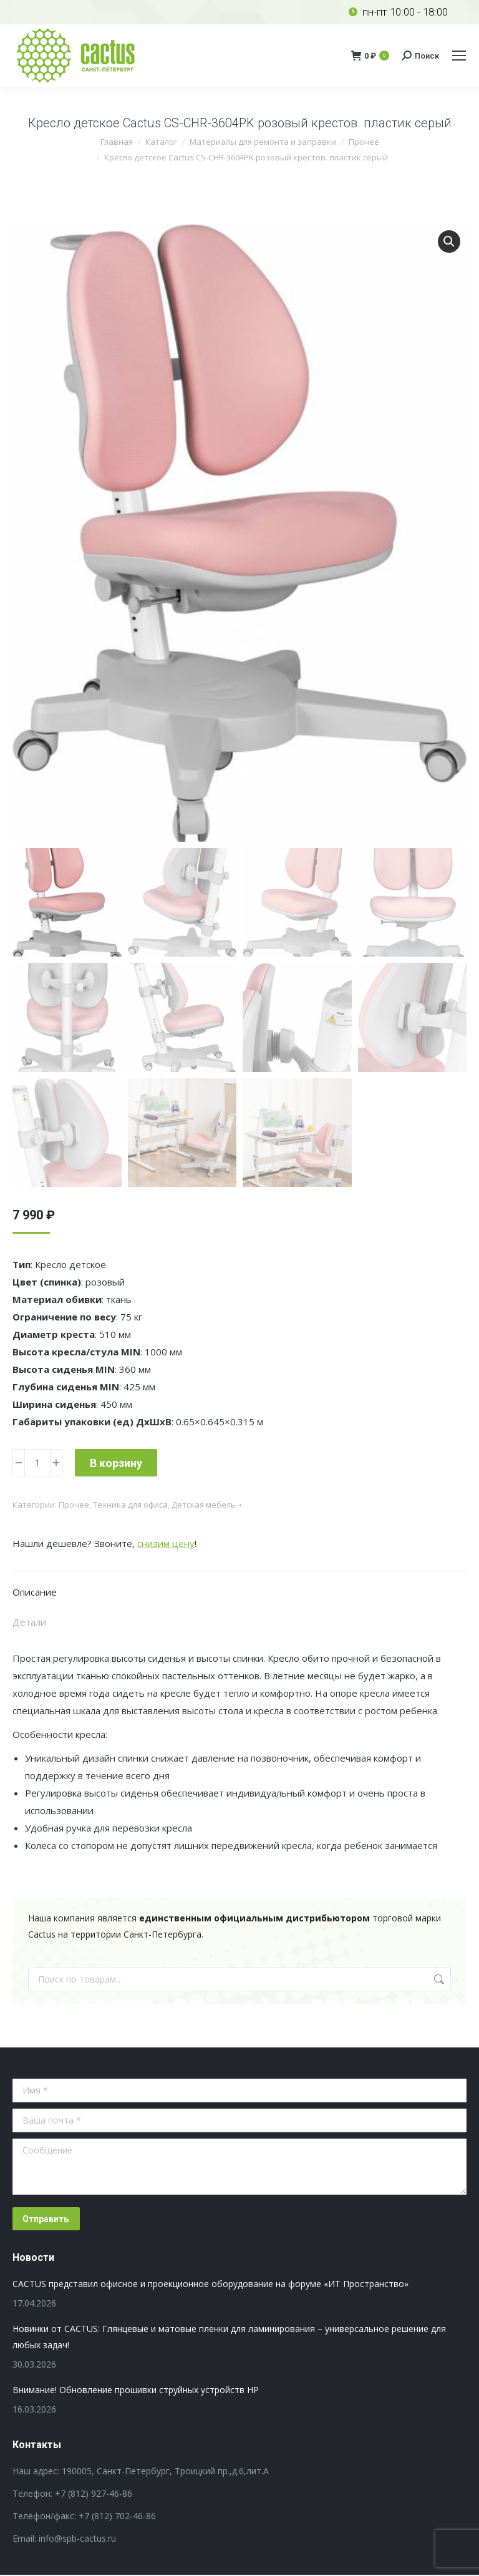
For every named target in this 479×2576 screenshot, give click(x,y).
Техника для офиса (130, 1505)
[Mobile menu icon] (459, 55)
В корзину (116, 1464)
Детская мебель (204, 1505)
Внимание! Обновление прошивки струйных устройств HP (135, 2391)
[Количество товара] (37, 1464)
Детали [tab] (29, 1623)
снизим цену (166, 1544)
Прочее (74, 1505)
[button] (449, 241)
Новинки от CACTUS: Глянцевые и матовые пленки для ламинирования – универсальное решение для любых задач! (229, 2338)
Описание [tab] (34, 1593)
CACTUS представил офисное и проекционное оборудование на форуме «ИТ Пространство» (210, 2285)
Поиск (438, 1981)
